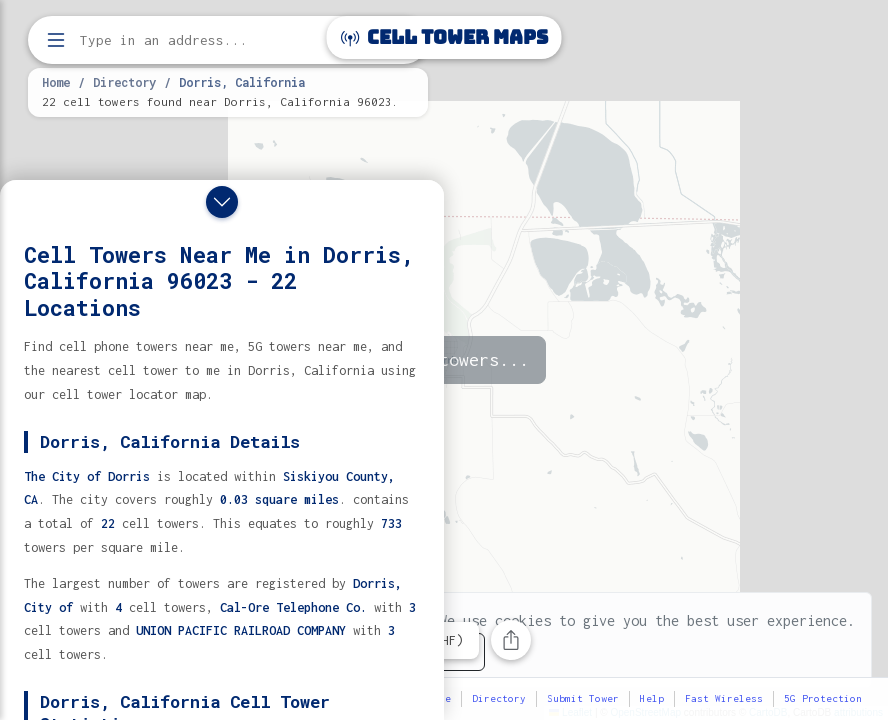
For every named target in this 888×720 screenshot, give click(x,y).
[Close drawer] (222, 202)
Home (56, 82)
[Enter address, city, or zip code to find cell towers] (230, 40)
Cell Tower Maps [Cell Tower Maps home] (444, 37)
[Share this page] (511, 640)
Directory (124, 82)
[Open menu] (56, 40)
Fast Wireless (724, 698)
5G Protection (823, 698)
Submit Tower (583, 698)
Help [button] (652, 698)
